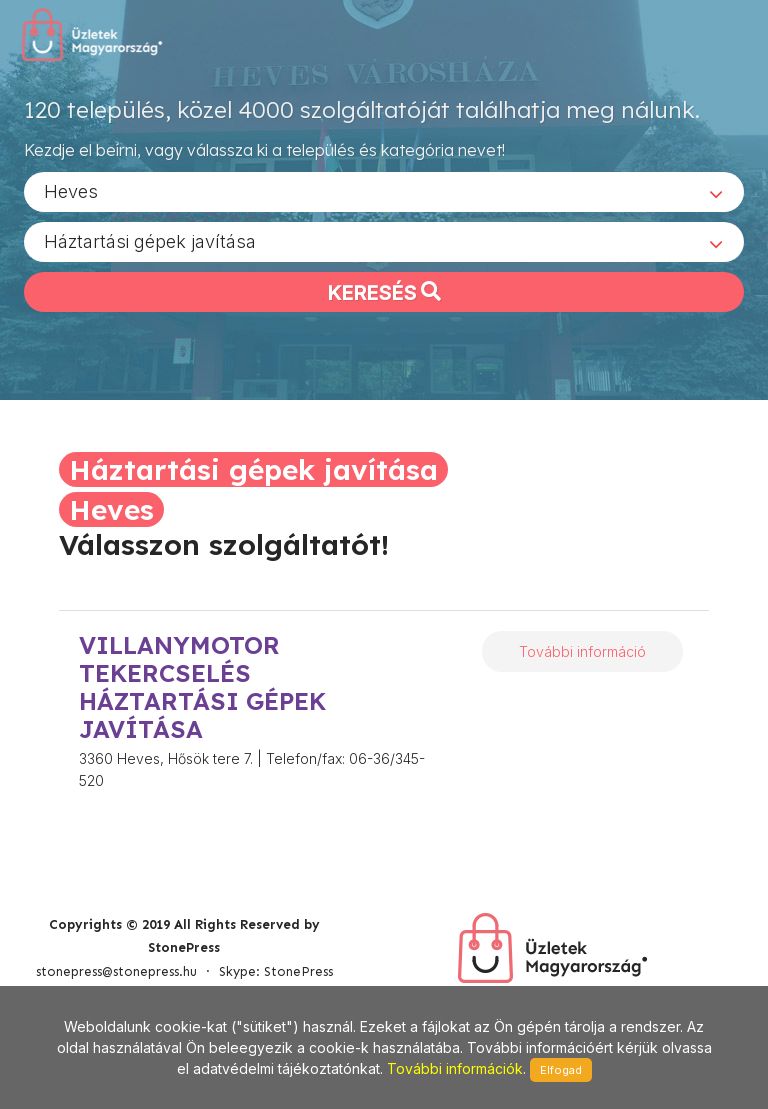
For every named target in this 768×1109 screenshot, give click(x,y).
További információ (582, 651)
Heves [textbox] (71, 190)
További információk (455, 1068)
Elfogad (561, 1070)
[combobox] (384, 191)
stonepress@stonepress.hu (116, 971)
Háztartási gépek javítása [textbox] (150, 240)
